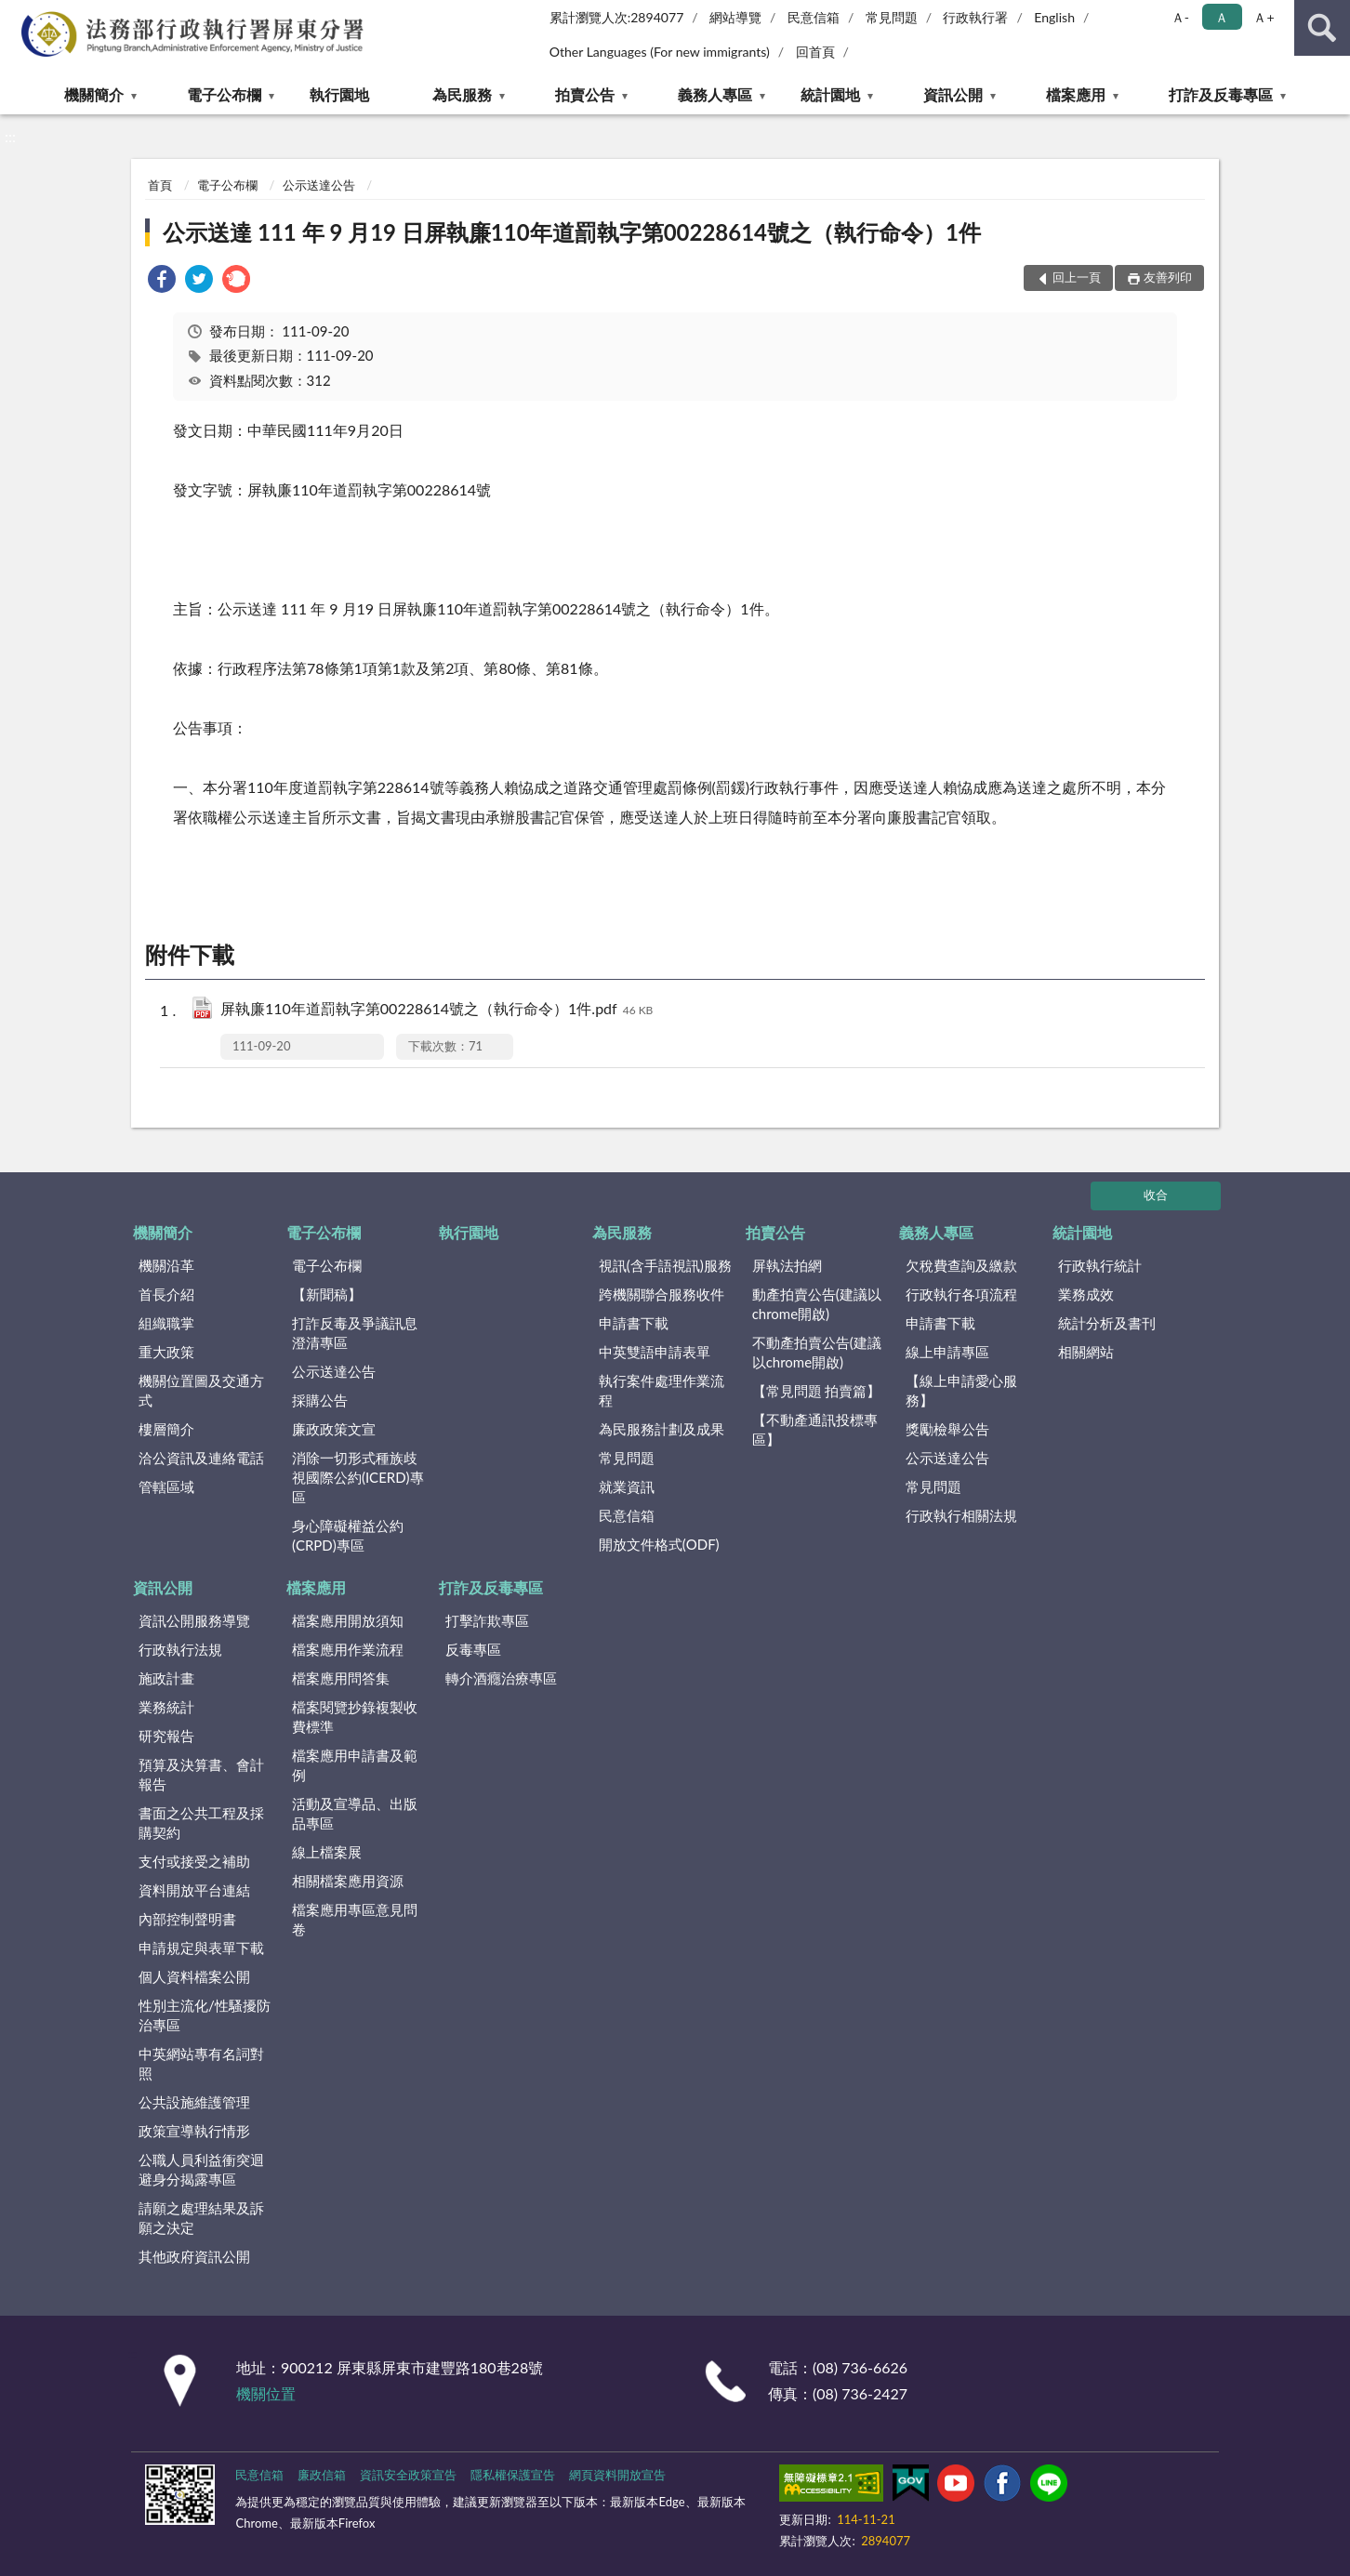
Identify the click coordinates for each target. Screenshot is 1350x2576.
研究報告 (166, 1735)
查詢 (1322, 28)
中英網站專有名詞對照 (201, 2063)
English (1054, 17)
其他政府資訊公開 (194, 2256)
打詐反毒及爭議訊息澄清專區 (354, 1332)
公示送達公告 (319, 185)
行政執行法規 (180, 1649)
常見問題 (892, 17)
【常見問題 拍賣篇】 (816, 1390)
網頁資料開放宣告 (617, 2474)
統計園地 (830, 94)
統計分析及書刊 (1107, 1322)
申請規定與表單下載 (201, 1947)
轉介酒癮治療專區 (501, 1678)
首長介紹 (166, 1294)
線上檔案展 (327, 1851)
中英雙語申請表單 (654, 1351)
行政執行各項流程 (961, 1294)
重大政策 (166, 1351)
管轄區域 (166, 1486)
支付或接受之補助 (194, 1861)
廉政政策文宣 (334, 1428)
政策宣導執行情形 (194, 2130)
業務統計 (166, 1706)
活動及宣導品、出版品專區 (354, 1813)
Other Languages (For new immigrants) (659, 51)
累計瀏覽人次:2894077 (616, 17)
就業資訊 (627, 1486)
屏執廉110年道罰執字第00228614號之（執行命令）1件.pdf (436, 1010)
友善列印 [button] (1168, 277)
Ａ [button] (1221, 17)
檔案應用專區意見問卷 (354, 1919)
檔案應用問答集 (341, 1678)
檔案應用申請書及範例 (354, 1765)
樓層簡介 (166, 1428)
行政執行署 (975, 17)
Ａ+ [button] (1263, 17)
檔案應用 (1075, 94)
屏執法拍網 (787, 1265)
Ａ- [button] (1180, 17)
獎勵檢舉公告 (947, 1428)
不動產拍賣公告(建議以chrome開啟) (816, 1352)
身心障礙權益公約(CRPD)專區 (348, 1535)
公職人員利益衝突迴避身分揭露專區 (201, 2169)
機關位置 (266, 2393)
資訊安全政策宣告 (408, 2474)
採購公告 (320, 1400)
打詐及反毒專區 (1221, 94)
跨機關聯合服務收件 (661, 1294)
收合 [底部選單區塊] (1156, 1194)
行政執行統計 (1100, 1265)
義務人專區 (715, 94)
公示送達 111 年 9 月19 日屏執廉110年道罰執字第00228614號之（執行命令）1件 (572, 231)
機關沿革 (166, 1265)
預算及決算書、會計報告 (201, 1774)
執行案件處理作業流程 (661, 1390)
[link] (162, 281)
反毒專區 (473, 1649)
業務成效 (1086, 1294)
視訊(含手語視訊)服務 (665, 1265)
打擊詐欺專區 (487, 1620)
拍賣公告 (585, 94)
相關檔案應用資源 (348, 1880)
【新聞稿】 (327, 1294)
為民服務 (462, 94)
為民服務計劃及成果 (661, 1428)
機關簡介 (94, 94)
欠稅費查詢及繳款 (961, 1265)
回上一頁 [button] (1076, 277)
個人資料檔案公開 (194, 1976)
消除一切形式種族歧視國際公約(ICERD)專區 (358, 1477)
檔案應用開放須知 (348, 1620)
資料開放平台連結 (194, 1890)
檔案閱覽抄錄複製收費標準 (354, 1716)
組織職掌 (166, 1322)
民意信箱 (814, 17)
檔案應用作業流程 (348, 1649)
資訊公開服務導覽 (194, 1620)
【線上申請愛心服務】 (961, 1390)
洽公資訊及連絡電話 (201, 1457)
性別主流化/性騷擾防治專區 (205, 2015)
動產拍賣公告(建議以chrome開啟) (816, 1304)
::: (17, 16)
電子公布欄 (224, 94)
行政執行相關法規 (961, 1515)
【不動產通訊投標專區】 (815, 1429)
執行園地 (339, 94)
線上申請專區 (947, 1351)
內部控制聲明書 (187, 1918)
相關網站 (1086, 1351)
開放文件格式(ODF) (659, 1544)
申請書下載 (633, 1322)
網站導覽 (735, 17)
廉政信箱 (322, 2474)
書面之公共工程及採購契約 (201, 1822)
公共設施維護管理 (194, 2102)
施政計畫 (166, 1678)
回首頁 (815, 51)
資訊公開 (953, 94)
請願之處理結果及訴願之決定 (201, 2218)
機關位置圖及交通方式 (201, 1390)
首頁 (160, 185)
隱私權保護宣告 (512, 2474)
